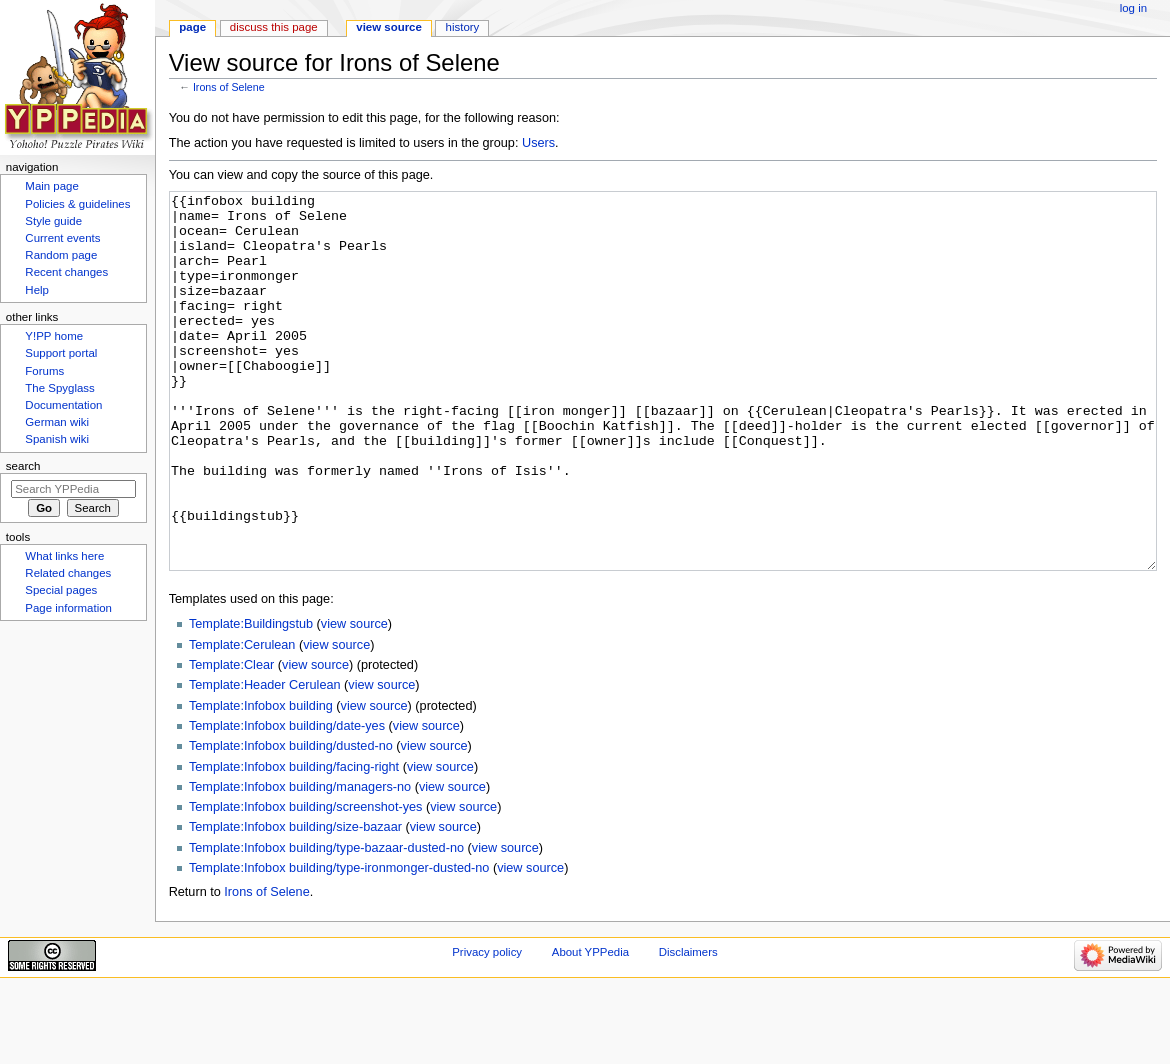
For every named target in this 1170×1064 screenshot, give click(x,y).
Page (192, 27)
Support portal (61, 353)
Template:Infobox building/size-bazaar (295, 902)
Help (37, 290)
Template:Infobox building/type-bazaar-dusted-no (326, 923)
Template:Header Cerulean (265, 760)
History (463, 27)
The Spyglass (59, 388)
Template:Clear (231, 740)
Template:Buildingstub (251, 699)
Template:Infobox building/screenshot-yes (305, 882)
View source (389, 27)
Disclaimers (688, 1027)
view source (354, 699)
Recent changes (66, 272)
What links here (64, 556)
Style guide (53, 221)
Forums (44, 371)
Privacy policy (487, 1027)
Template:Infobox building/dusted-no (291, 821)
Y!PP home (54, 336)
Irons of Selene (229, 87)
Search (23, 466)
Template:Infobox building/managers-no (300, 862)
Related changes (68, 573)
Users (538, 143)
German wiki (57, 422)
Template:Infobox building (261, 781)
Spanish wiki (57, 439)
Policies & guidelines (77, 204)
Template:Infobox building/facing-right (294, 842)
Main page (52, 186)
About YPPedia (590, 1027)
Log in (1133, 8)
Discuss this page (274, 27)
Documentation (63, 405)
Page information (68, 608)
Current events (62, 238)
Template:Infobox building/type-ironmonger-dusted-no (339, 943)
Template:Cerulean (242, 720)
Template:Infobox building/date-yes (287, 801)
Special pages (61, 590)
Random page (61, 255)
